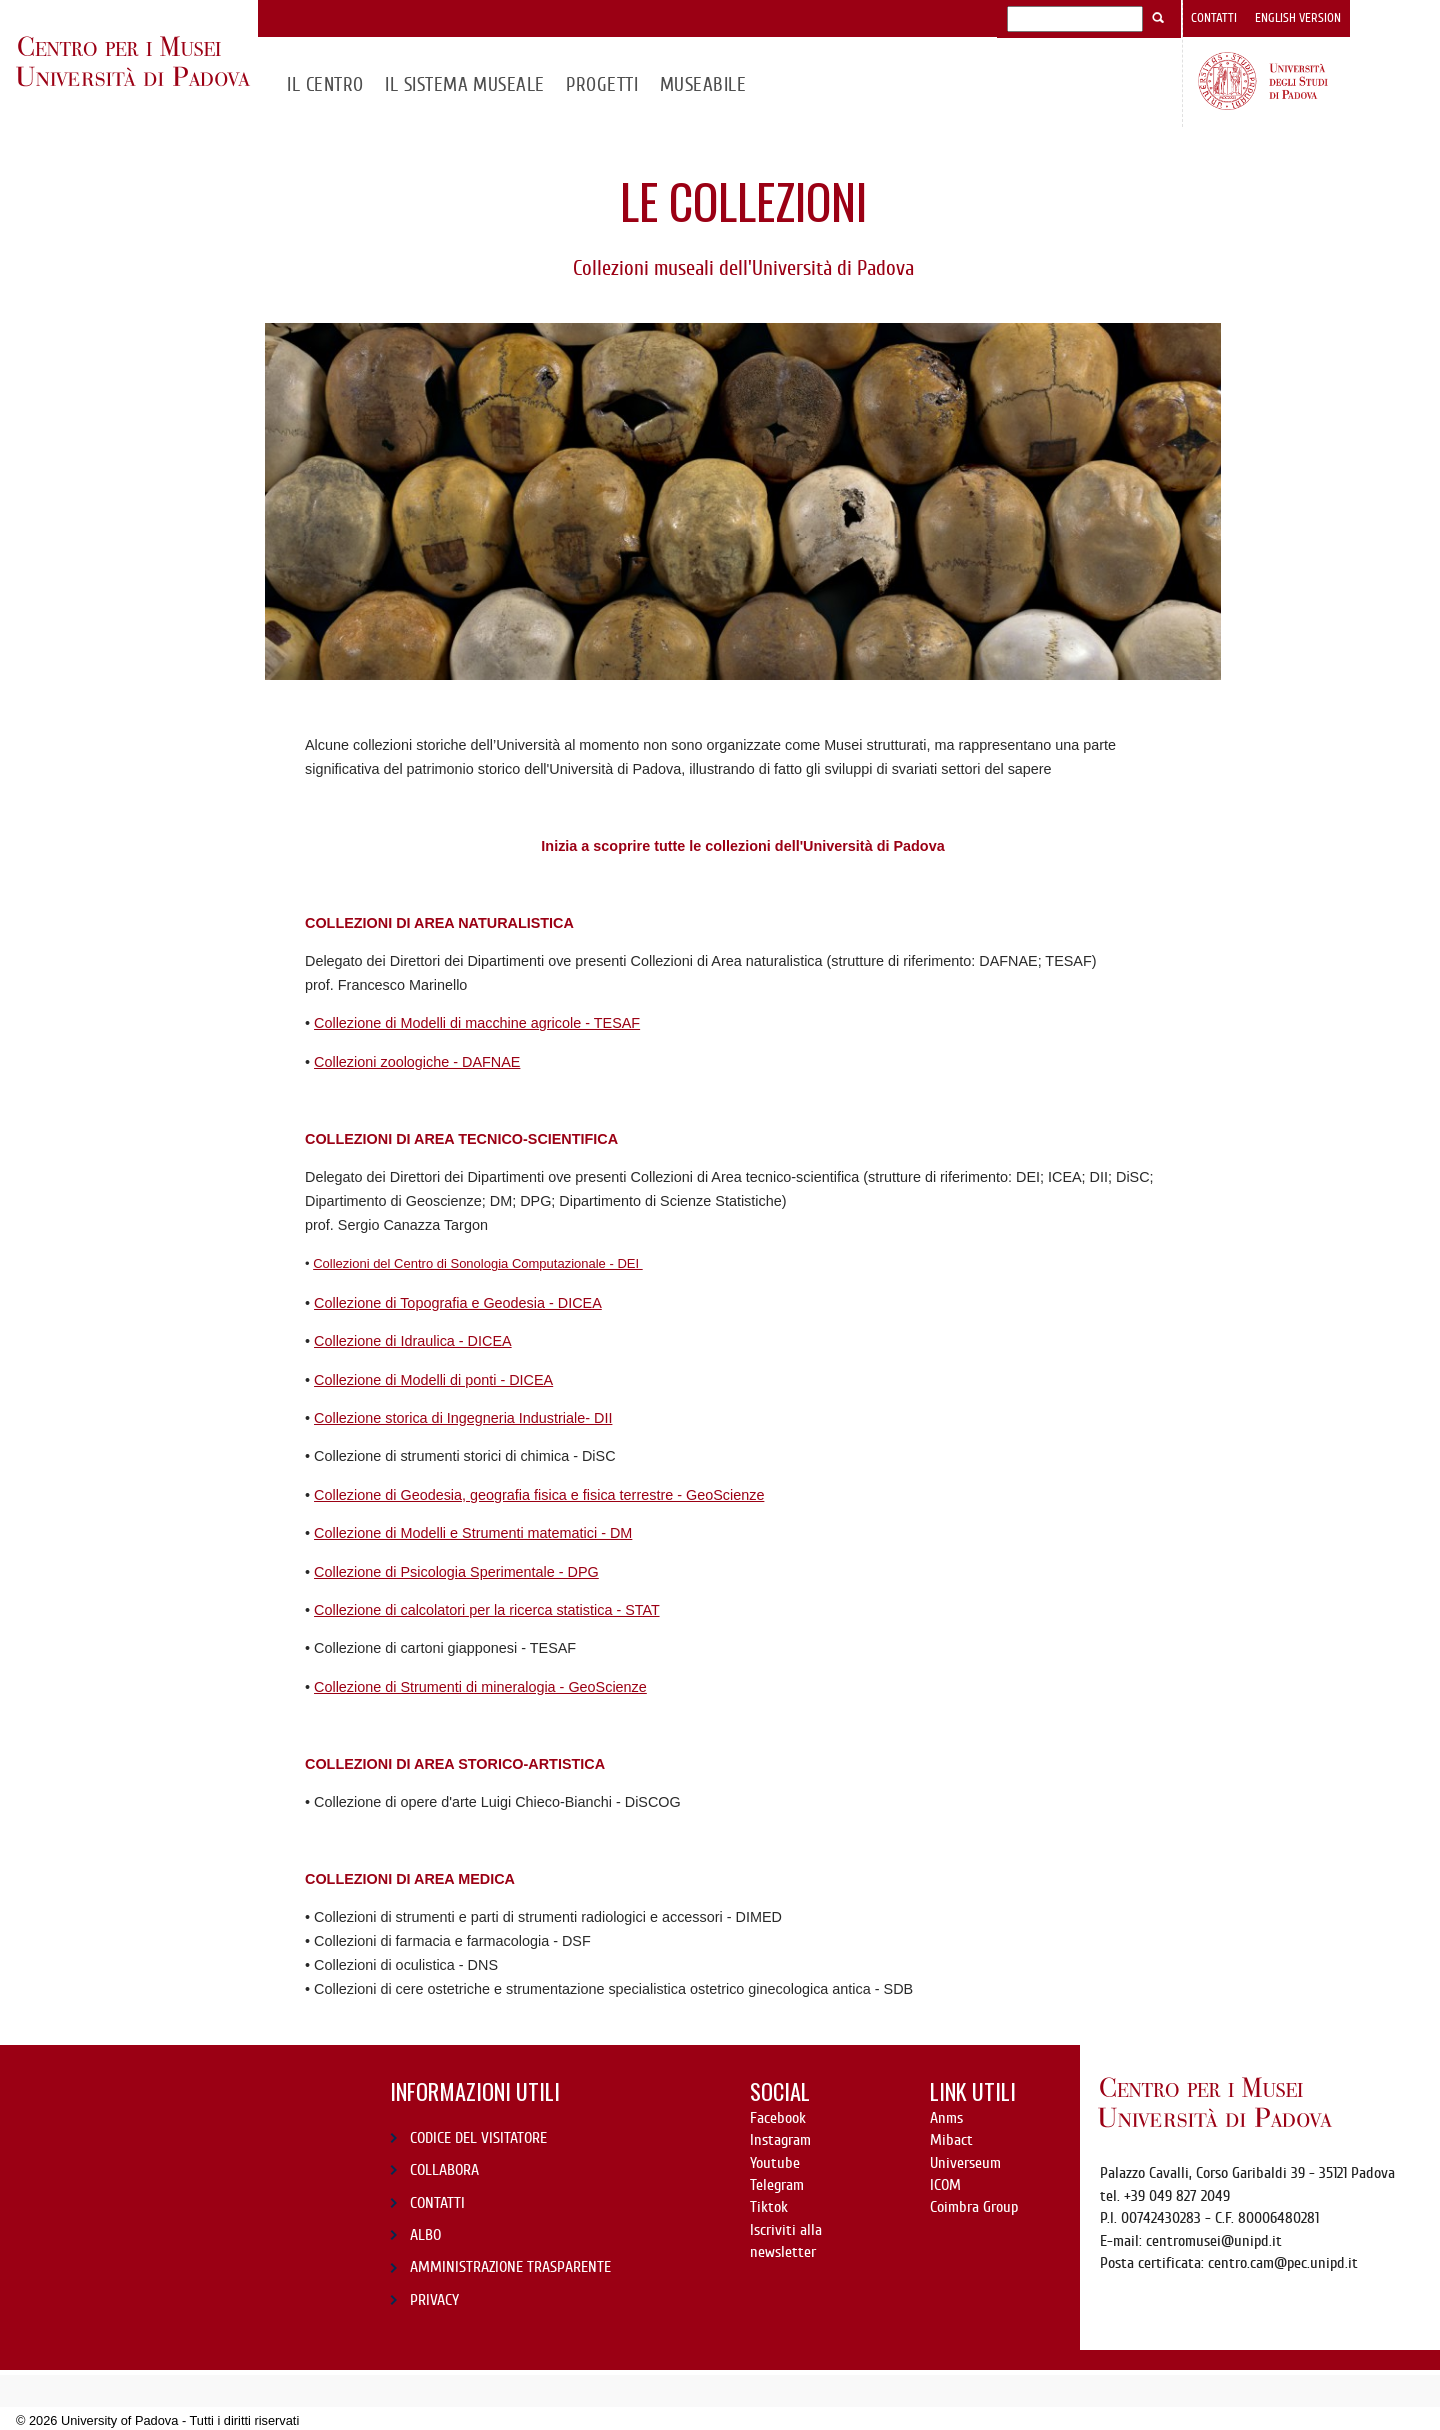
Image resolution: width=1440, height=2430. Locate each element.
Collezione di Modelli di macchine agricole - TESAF (477, 1023)
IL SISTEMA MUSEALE (465, 84)
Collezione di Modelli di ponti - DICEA (433, 1380)
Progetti (602, 84)
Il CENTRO (325, 84)
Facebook (778, 2118)
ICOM (945, 2185)
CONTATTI (437, 2203)
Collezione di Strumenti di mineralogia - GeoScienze (480, 1687)
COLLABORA (444, 2170)
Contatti (1214, 18)
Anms (946, 2118)
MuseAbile (703, 84)
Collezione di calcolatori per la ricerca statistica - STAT (487, 1610)
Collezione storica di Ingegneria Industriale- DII (463, 1418)
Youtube (775, 2163)
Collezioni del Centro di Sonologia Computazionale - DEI (478, 1263)
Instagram (780, 2140)
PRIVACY (434, 2300)
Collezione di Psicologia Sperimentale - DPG (456, 1572)
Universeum (965, 2163)
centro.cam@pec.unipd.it (1283, 2263)
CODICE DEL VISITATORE (478, 2138)
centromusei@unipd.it (1214, 2241)
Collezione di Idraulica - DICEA (413, 1341)
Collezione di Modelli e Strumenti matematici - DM (473, 1533)
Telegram (777, 2185)
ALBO (425, 2235)
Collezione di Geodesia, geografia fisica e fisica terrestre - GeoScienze (539, 1495)
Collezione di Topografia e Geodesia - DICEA (458, 1303)
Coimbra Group (974, 2207)
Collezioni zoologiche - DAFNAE (417, 1062)
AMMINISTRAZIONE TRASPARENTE (510, 2267)
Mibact (951, 2140)
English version (1298, 18)
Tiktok (769, 2207)
